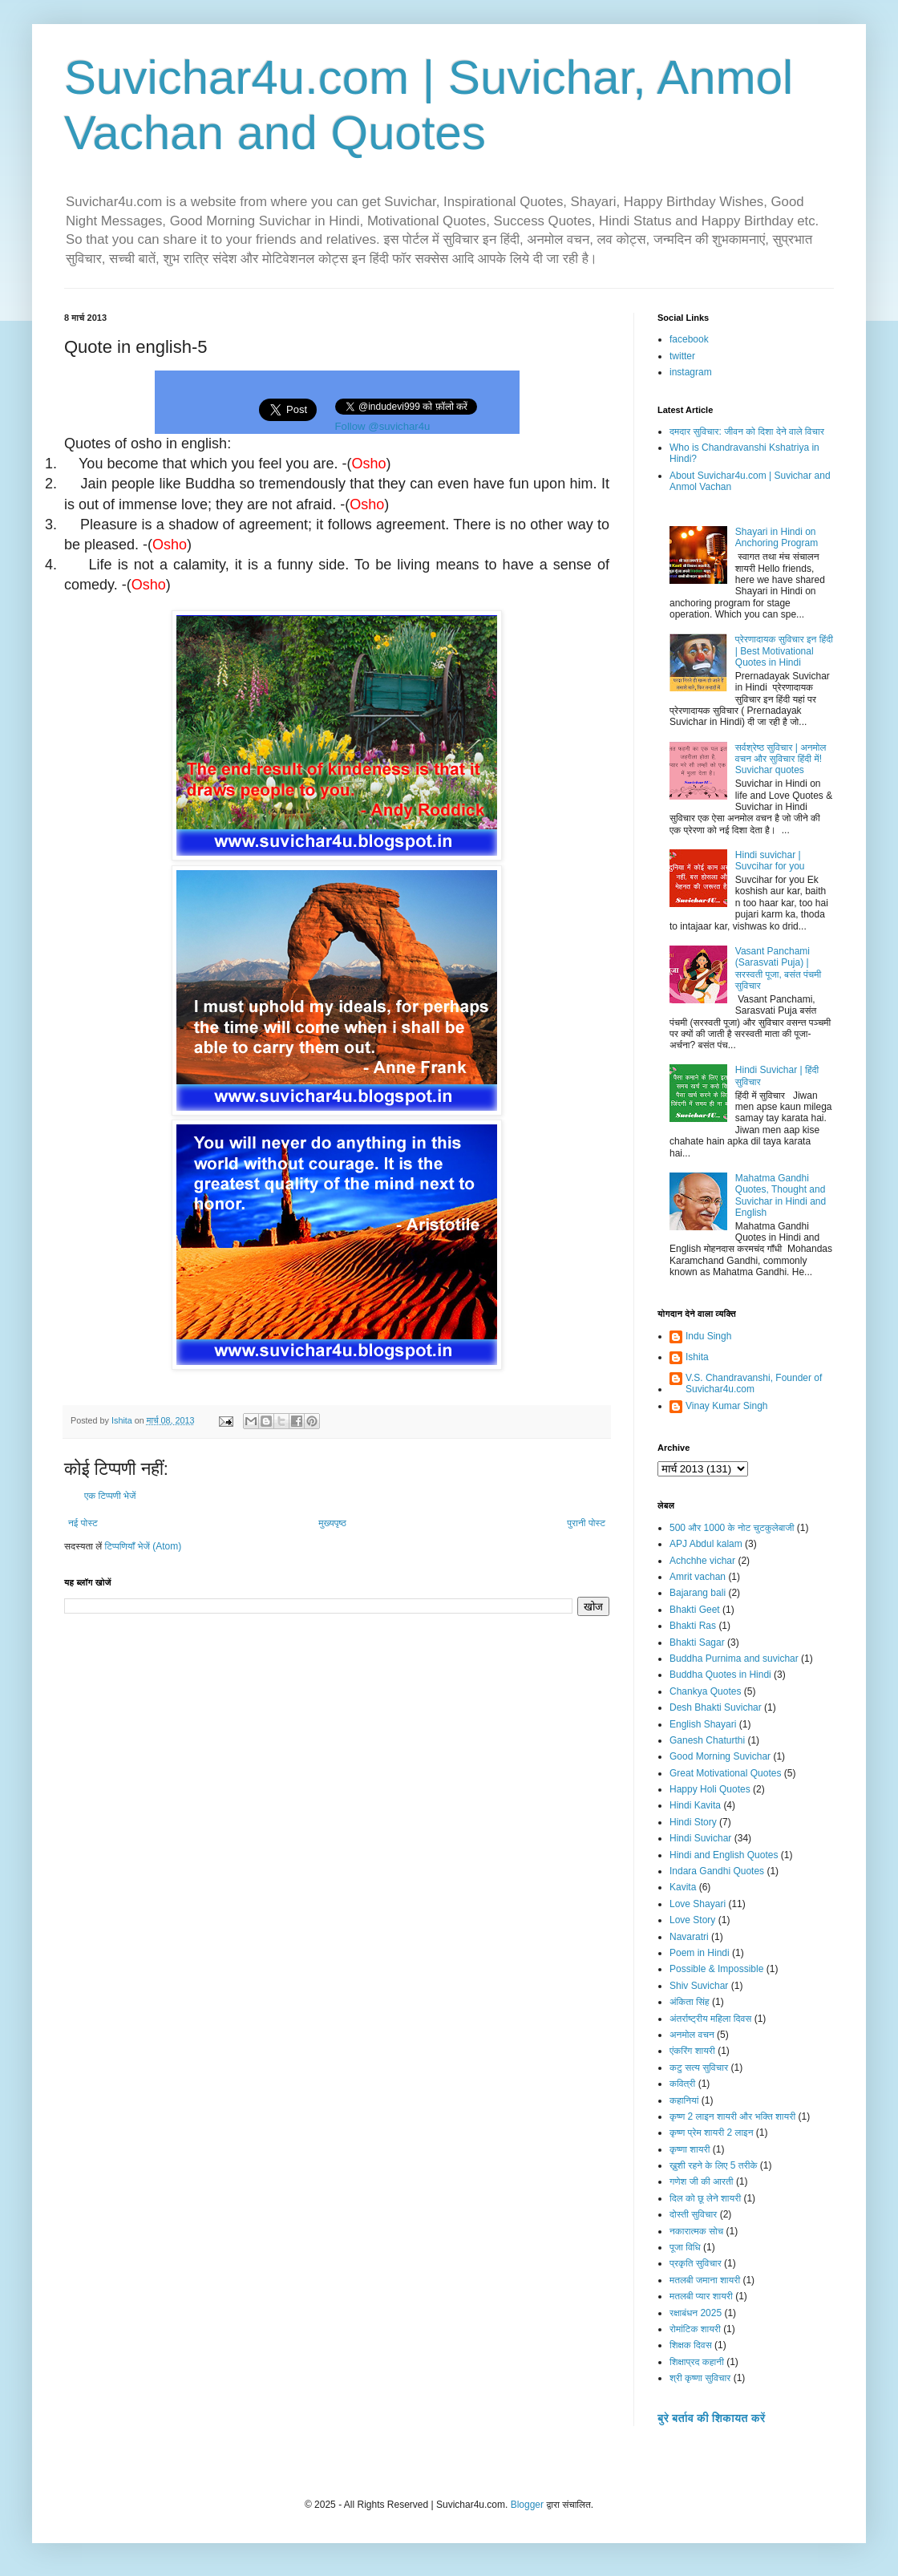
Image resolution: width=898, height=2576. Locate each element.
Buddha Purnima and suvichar (734, 1658)
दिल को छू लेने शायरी (705, 2198)
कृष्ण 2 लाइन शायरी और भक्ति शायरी (732, 2116)
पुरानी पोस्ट (586, 1523)
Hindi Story (693, 1822)
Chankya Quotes (705, 1691)
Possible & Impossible (716, 1969)
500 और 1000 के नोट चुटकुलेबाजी (731, 1527)
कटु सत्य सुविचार (698, 2067)
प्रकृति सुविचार (695, 2263)
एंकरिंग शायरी (692, 2050)
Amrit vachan (697, 1576)
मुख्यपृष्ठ (332, 1523)
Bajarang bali (697, 1592)
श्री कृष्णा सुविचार (699, 2378)
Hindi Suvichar (700, 1838)
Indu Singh (708, 1336)
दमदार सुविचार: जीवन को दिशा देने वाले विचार (746, 431)
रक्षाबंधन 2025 (695, 2313)
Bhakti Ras (692, 1625)
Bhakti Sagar (697, 1642)
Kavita (682, 1887)
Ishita (697, 1357)
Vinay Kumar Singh (727, 1406)
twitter (682, 356)
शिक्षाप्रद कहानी (696, 2361)
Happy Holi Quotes (709, 1789)
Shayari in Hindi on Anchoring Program (776, 537)
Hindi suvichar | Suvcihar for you (770, 860)
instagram (690, 372)
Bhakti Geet (694, 1609)
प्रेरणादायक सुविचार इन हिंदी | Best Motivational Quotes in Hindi (784, 651)
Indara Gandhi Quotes (716, 1871)
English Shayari (702, 1724)
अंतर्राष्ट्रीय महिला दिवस (710, 2018)
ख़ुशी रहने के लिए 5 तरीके (713, 2165)
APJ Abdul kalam (705, 1543)
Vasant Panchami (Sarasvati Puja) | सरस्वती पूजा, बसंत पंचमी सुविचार (778, 968)
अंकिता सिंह (689, 2001)
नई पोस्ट (83, 1523)
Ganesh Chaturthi (707, 1740)
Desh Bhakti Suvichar (715, 1707)
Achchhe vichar (702, 1560)
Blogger (527, 2504)
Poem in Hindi (699, 1952)
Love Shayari (697, 1904)
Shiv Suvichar (698, 1985)
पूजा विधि (685, 2247)
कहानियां (683, 2100)
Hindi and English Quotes (723, 1855)
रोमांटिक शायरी (695, 2329)
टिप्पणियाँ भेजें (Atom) (143, 1546)
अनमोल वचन (691, 2034)
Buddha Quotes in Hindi (720, 1674)
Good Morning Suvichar (720, 1756)
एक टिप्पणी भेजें (110, 1495)
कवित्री (682, 2083)
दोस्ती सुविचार (693, 2214)
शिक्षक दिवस (690, 2345)
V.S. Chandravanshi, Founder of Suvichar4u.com (754, 1383)
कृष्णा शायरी (689, 2149)
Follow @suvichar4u (383, 426)
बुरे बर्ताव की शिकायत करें (711, 2418)
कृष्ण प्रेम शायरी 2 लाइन (711, 2132)
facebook (689, 339)
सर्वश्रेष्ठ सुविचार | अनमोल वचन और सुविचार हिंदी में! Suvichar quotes (781, 759)
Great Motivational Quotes (725, 1773)
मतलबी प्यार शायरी (701, 2296)
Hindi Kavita (695, 1805)
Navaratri (689, 1936)
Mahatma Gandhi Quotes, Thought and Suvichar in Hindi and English (780, 1195)
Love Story (692, 1920)
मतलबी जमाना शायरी (704, 2280)
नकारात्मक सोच (696, 2231)
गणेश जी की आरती (701, 2181)
